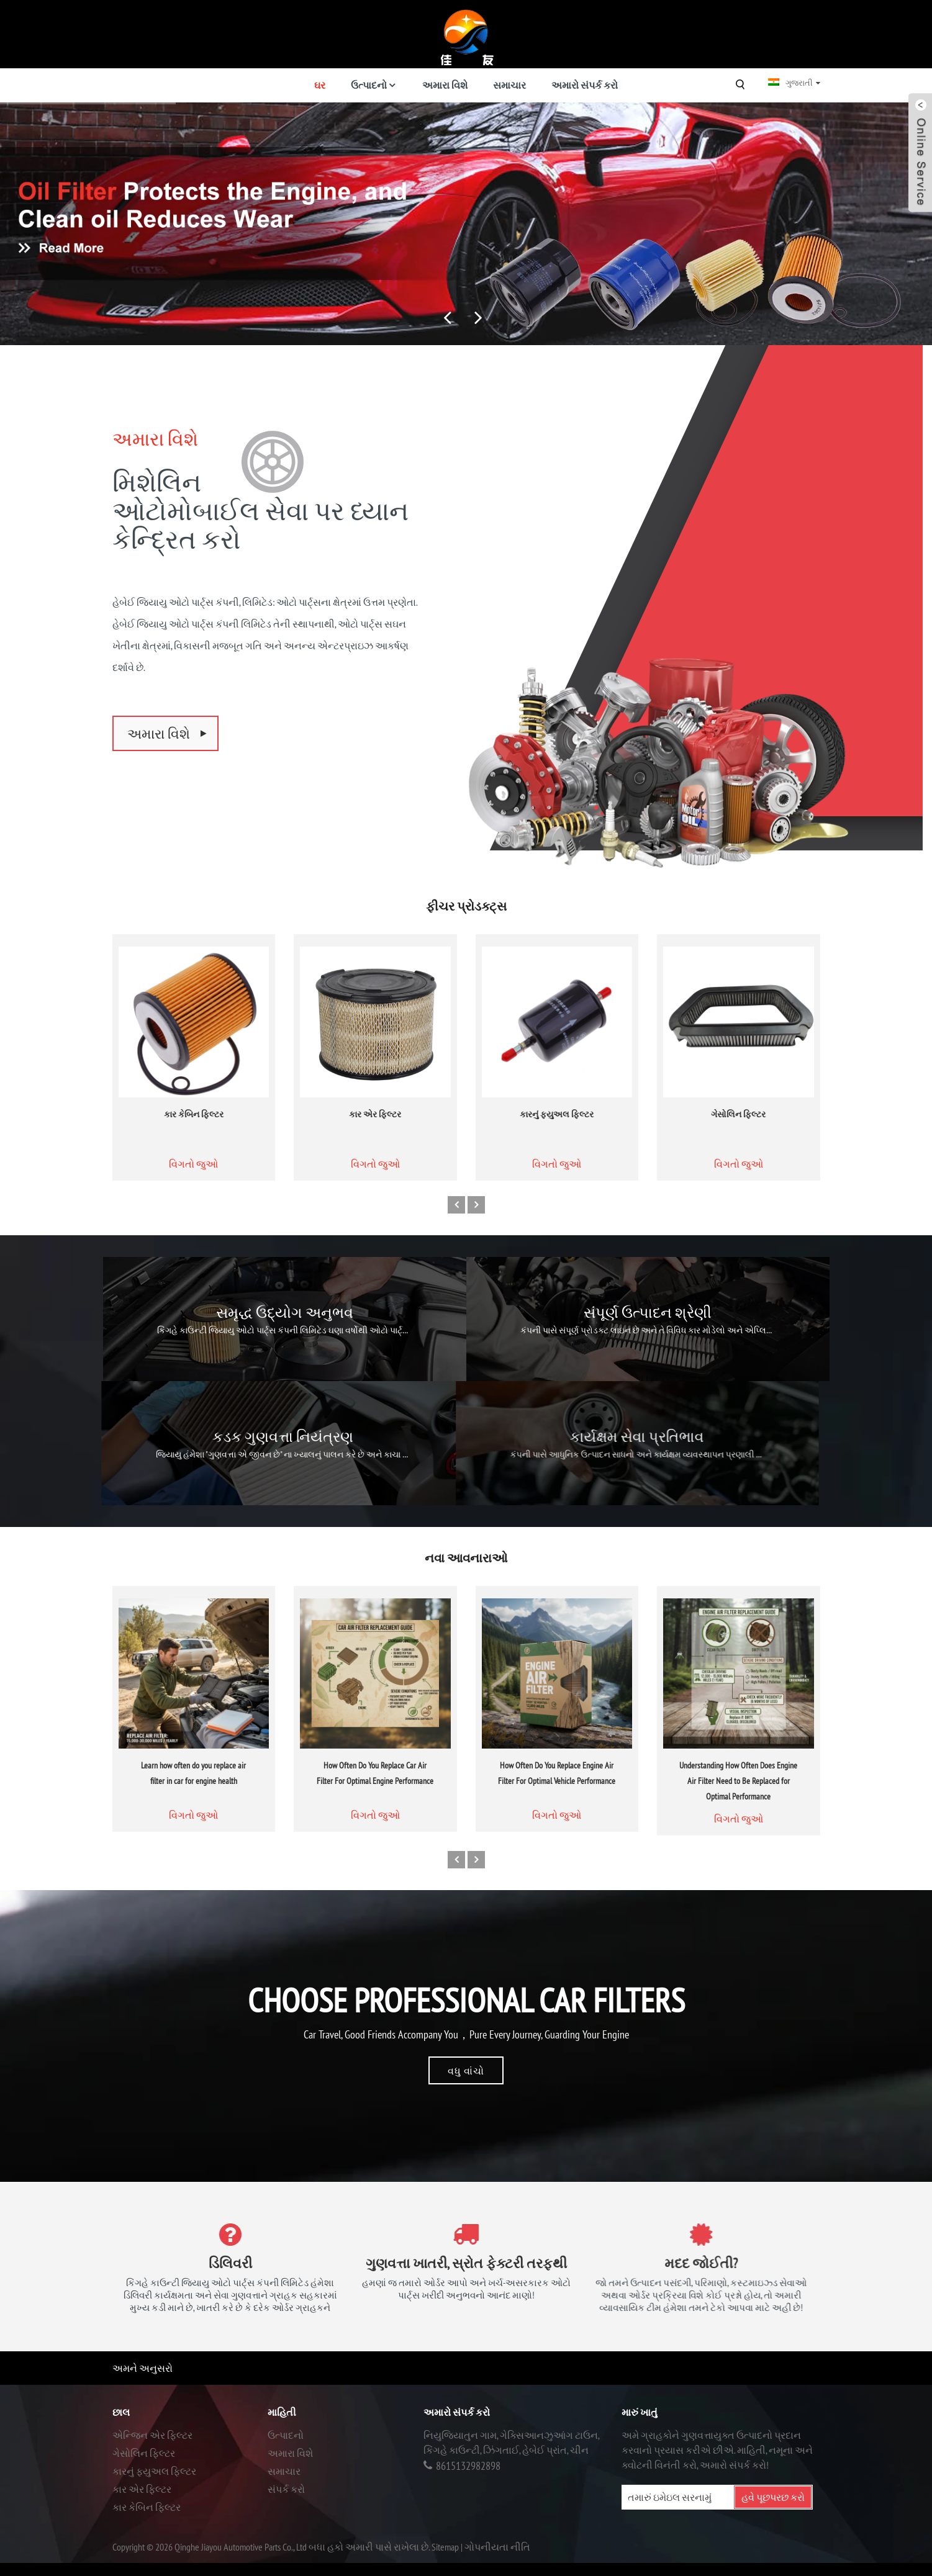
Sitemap (445, 2547)
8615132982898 (468, 2466)
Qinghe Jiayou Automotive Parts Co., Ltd (240, 2547)
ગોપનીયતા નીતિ (497, 2547)
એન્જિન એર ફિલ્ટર (152, 2435)
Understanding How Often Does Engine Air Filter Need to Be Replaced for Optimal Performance (738, 1816)
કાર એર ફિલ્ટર (375, 1148)
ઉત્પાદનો (369, 85)
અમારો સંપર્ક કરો (584, 85)
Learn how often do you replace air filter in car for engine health (193, 1808)
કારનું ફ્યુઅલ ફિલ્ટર (557, 1148)
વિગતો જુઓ (193, 1198)
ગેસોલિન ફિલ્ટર (738, 1148)
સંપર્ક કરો (286, 2489)
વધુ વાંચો (466, 2073)
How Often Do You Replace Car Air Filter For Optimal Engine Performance (375, 1808)
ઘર (319, 85)
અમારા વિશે (445, 85)
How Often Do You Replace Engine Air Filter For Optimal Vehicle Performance (556, 1808)
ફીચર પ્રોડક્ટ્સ (466, 909)
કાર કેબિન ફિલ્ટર (194, 1148)
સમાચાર (509, 85)
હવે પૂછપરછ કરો (773, 2497)
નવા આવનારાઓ (466, 1560)
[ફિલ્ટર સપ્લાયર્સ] (466, 223)
